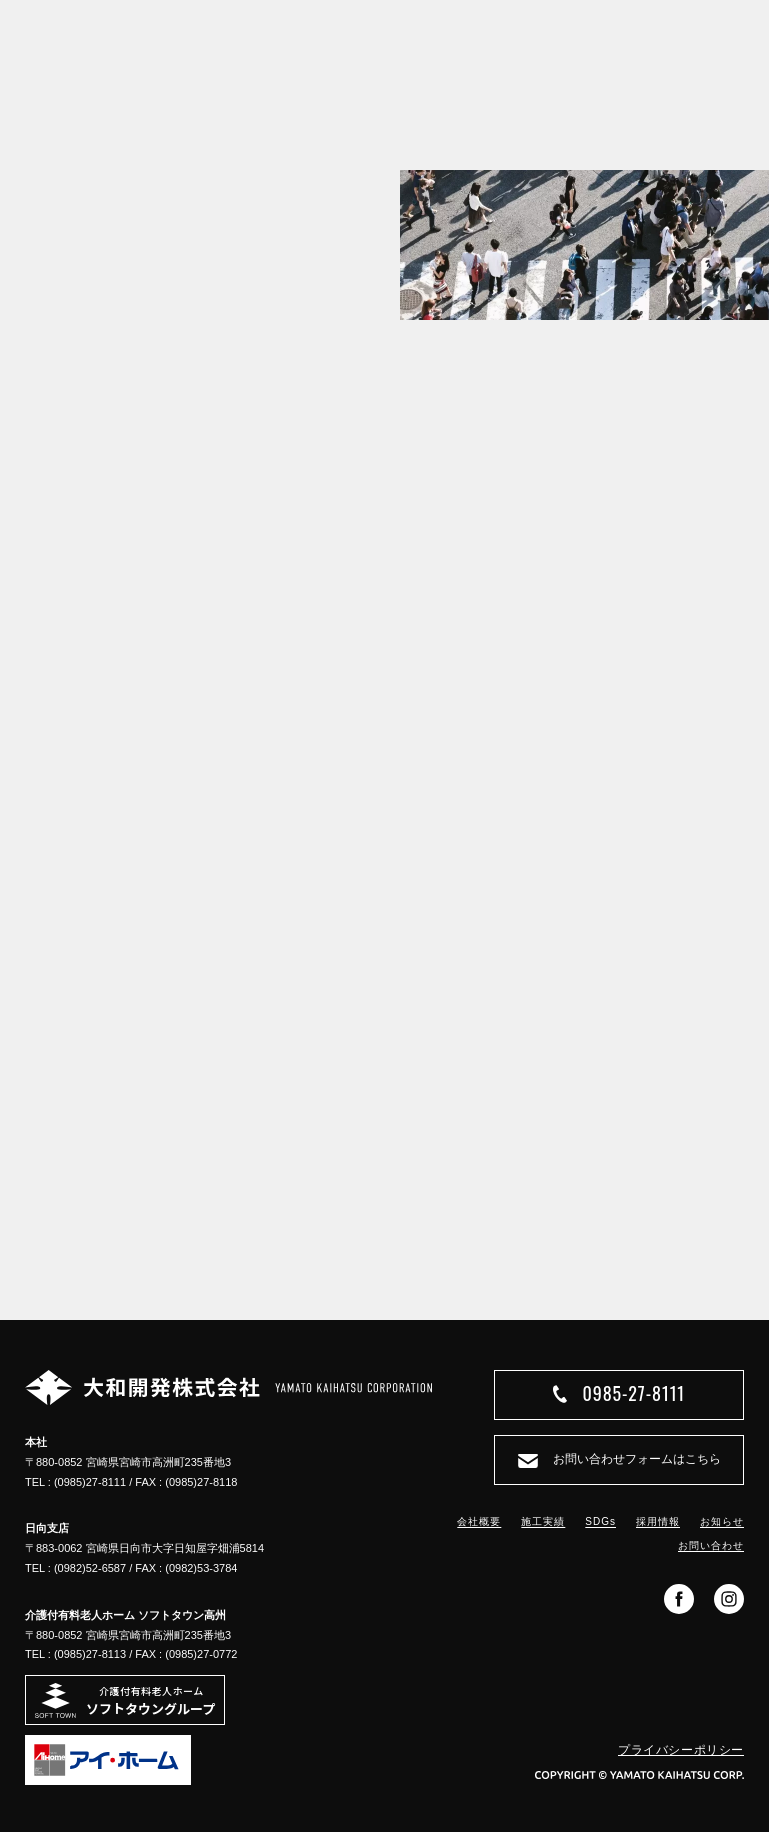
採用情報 (658, 1521)
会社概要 (479, 1521)
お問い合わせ (711, 1545)
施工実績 (543, 1521)
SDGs (600, 1521)
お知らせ (722, 1521)
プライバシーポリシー (681, 1750)
